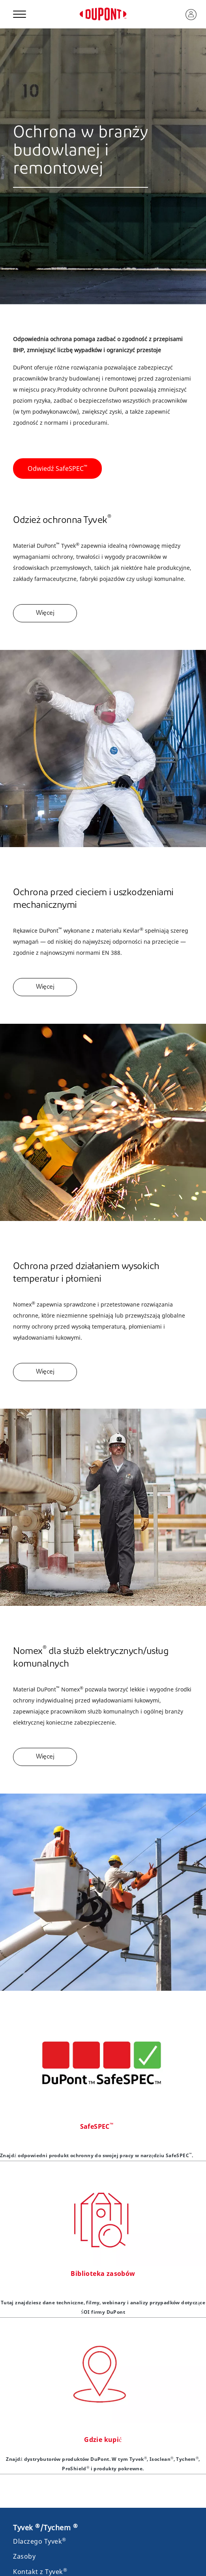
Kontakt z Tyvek (40, 2571)
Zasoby (24, 2556)
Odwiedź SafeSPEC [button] (57, 468)
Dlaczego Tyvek (39, 2541)
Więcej (45, 613)
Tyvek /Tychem (45, 2527)
